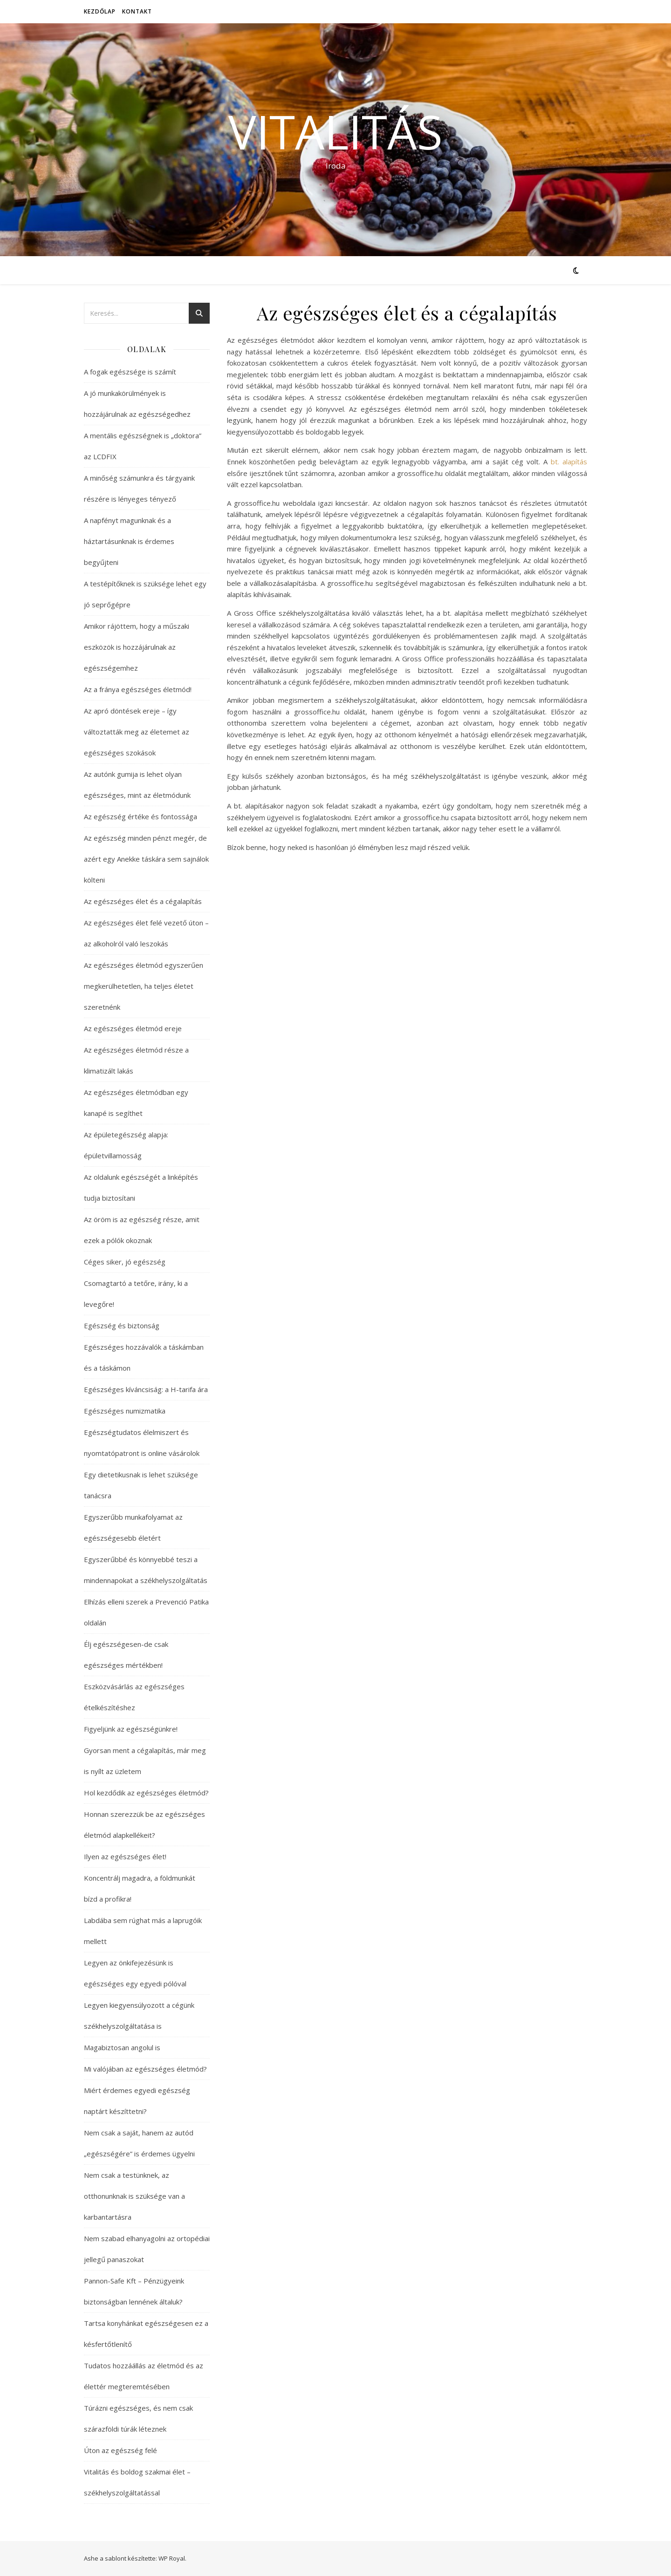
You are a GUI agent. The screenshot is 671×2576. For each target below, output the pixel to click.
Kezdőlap (100, 11)
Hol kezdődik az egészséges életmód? (146, 1792)
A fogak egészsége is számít (130, 371)
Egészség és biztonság (121, 1325)
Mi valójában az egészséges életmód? (145, 2068)
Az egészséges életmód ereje (133, 1028)
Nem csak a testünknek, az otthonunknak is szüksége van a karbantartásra (134, 2196)
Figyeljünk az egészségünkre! (131, 1728)
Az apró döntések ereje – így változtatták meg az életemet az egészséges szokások (136, 731)
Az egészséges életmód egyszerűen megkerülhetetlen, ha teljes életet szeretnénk (143, 986)
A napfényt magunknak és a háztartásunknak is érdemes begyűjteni (129, 541)
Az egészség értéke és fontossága (140, 816)
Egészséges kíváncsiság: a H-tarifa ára (146, 1389)
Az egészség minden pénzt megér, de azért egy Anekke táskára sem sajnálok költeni (146, 858)
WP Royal (171, 2558)
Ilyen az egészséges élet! (125, 1856)
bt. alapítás (569, 461)
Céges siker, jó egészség (124, 1261)
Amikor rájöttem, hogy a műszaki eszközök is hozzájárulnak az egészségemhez (136, 647)
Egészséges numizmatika (124, 1410)
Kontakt (137, 11)
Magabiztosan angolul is (122, 2047)
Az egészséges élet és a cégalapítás (143, 901)
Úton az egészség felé (120, 2450)
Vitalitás (335, 131)
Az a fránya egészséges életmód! (138, 689)
